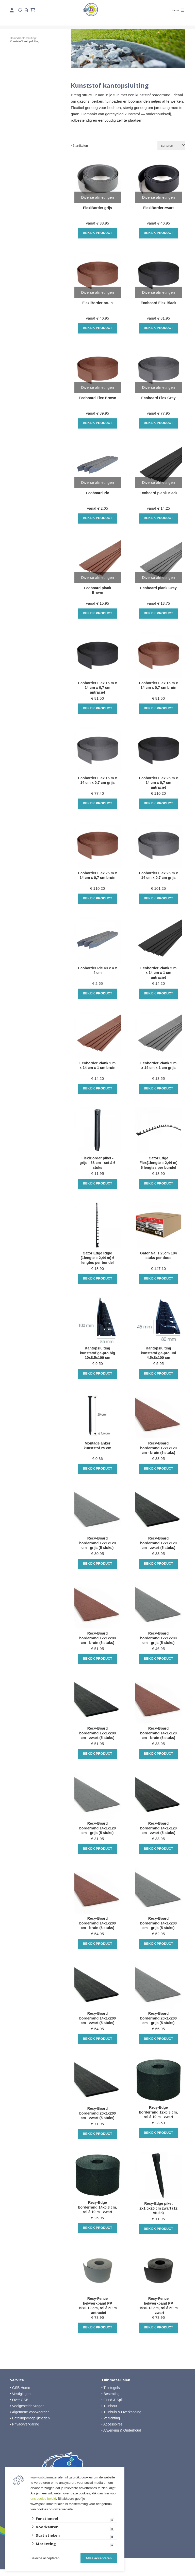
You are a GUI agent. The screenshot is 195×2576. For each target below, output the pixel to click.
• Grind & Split (112, 2406)
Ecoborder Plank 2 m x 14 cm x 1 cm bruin (97, 1065)
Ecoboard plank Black (158, 495)
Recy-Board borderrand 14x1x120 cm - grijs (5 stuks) (97, 1833)
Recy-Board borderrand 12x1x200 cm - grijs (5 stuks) (158, 1643)
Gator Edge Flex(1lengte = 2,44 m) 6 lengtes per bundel (158, 1166)
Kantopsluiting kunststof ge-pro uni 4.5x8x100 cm (158, 1358)
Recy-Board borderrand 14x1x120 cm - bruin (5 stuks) (158, 1738)
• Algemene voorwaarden (30, 2419)
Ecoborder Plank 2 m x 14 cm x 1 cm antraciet (158, 973)
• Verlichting (110, 2425)
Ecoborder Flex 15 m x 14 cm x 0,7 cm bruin (158, 688)
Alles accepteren (99, 2558)
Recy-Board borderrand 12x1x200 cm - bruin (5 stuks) (97, 1643)
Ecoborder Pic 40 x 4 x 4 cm (97, 970)
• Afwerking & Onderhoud (121, 2437)
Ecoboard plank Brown (97, 590)
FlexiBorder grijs (97, 208)
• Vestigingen (20, 2400)
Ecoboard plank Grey (158, 588)
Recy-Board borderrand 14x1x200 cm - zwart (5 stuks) (97, 2023)
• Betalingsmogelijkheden (30, 2425)
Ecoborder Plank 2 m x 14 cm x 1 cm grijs (158, 1065)
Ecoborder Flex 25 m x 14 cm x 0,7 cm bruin (97, 878)
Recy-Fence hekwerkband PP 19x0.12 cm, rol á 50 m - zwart (158, 2311)
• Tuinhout (109, 2413)
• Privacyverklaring (24, 2431)
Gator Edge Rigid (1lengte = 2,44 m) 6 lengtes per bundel (97, 1263)
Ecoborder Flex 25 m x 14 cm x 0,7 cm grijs (158, 878)
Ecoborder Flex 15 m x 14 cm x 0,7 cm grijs (97, 783)
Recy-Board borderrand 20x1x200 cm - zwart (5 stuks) (97, 2118)
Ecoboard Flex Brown (97, 400)
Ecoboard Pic (97, 493)
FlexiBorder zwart (158, 208)
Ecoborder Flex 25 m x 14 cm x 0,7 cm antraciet (158, 783)
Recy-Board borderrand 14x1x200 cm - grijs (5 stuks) (158, 1928)
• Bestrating (110, 2400)
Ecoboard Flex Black (158, 303)
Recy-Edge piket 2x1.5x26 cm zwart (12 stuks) (158, 2214)
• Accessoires (112, 2431)
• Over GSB (19, 2406)
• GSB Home (20, 2394)
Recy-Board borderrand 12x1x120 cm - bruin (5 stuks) (158, 1453)
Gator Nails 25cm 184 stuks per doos (158, 1261)
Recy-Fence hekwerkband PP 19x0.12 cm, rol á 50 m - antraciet (98, 2311)
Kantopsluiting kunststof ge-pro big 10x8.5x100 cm (97, 1358)
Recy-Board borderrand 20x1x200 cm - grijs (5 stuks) (158, 2023)
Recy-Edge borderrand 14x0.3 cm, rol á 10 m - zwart (97, 2213)
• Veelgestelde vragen (27, 2413)
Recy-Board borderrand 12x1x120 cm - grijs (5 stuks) (97, 1548)
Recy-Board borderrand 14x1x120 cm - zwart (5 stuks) (158, 1833)
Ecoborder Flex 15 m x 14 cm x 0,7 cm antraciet (97, 688)
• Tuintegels (110, 2394)
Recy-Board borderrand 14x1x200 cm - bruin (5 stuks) (97, 1928)
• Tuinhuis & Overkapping (121, 2419)
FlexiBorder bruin (97, 303)
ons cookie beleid (43, 2498)
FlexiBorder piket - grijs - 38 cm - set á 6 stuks (97, 1163)
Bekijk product (97, 233)
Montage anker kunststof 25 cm (97, 1451)
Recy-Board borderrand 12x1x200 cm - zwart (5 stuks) (97, 1738)
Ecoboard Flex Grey (158, 398)
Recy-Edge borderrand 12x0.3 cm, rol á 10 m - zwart (158, 2117)
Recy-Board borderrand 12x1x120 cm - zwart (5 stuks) (158, 1548)
